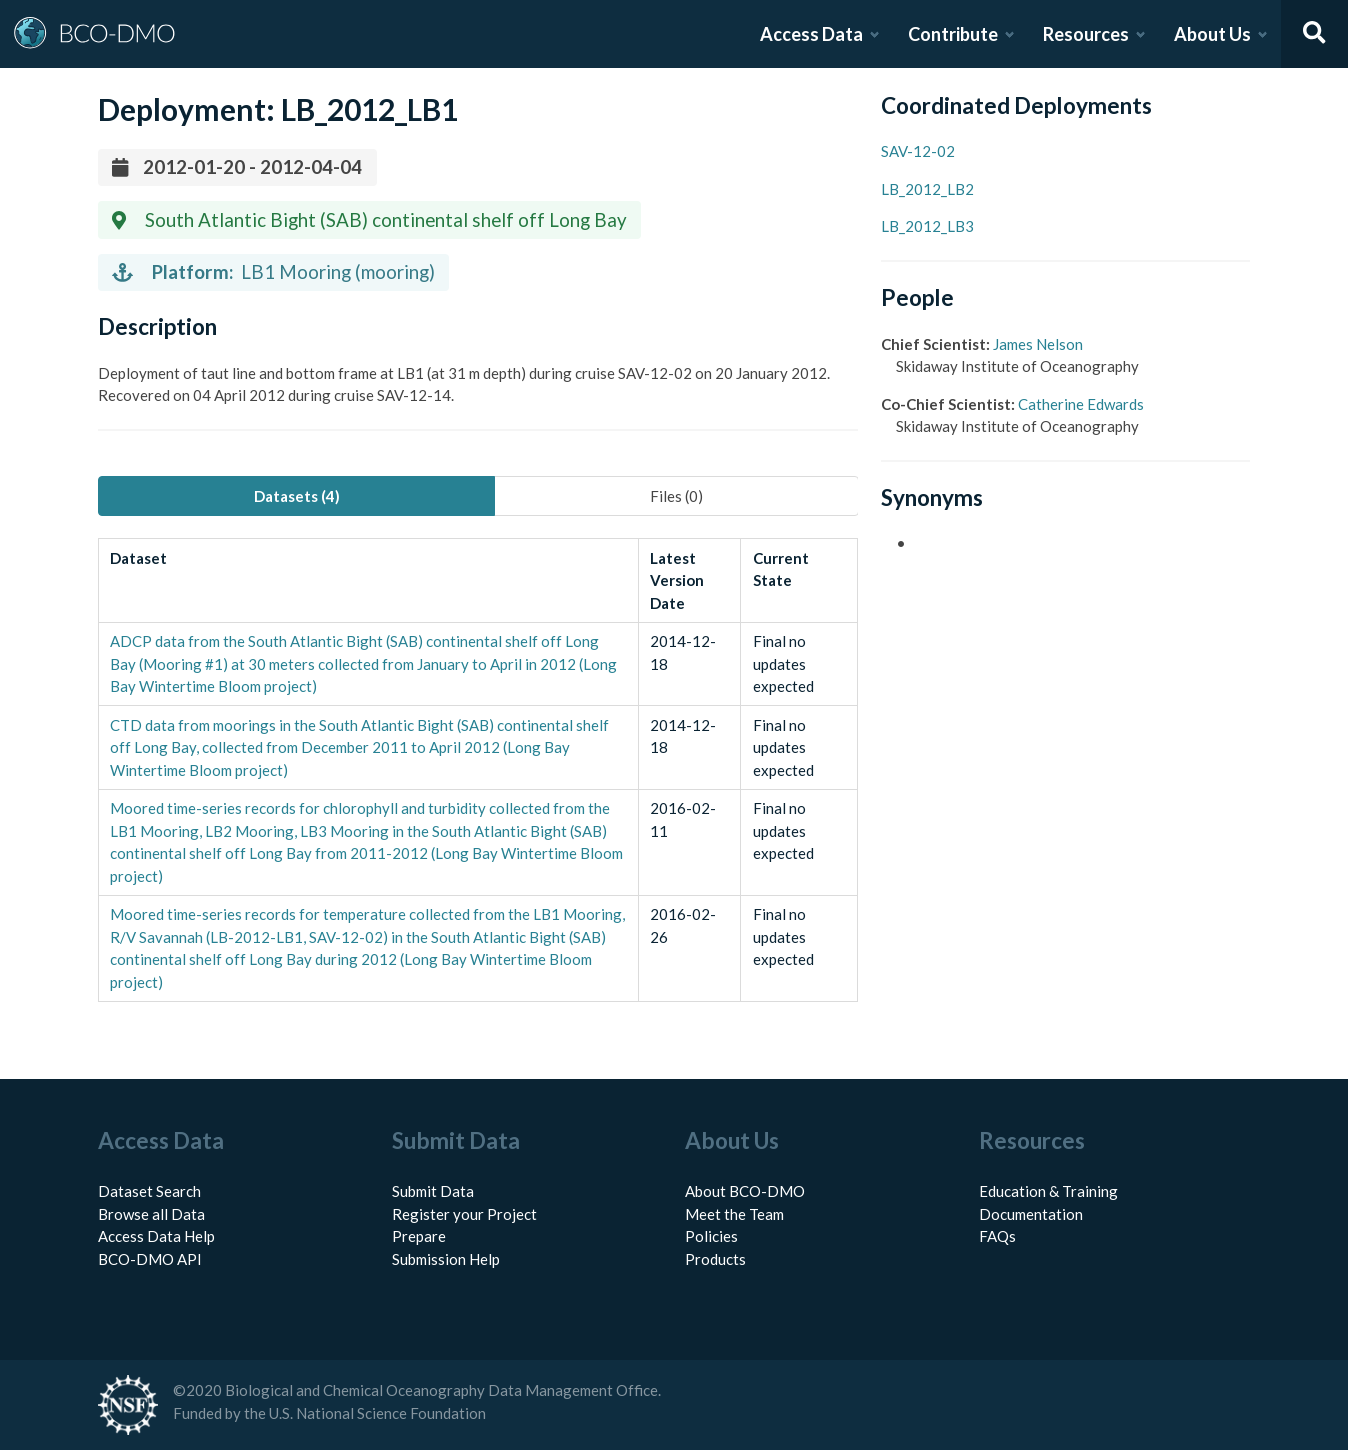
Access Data (811, 34)
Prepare (419, 1236)
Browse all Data (151, 1214)
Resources (1086, 34)
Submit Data (433, 1191)
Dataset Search (149, 1191)
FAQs (997, 1236)
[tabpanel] (478, 770)
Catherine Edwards (1081, 404)
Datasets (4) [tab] (297, 496)
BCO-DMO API (150, 1259)
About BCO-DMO (745, 1191)
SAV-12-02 (918, 151)
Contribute (953, 34)
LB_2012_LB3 (927, 226)
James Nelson (1038, 344)
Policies (711, 1236)
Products (715, 1259)
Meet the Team (734, 1214)
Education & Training (1048, 1191)
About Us (1212, 34)
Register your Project (464, 1214)
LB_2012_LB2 (927, 189)
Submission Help (446, 1259)
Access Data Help (156, 1236)
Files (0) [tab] (676, 496)
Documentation (1031, 1214)
